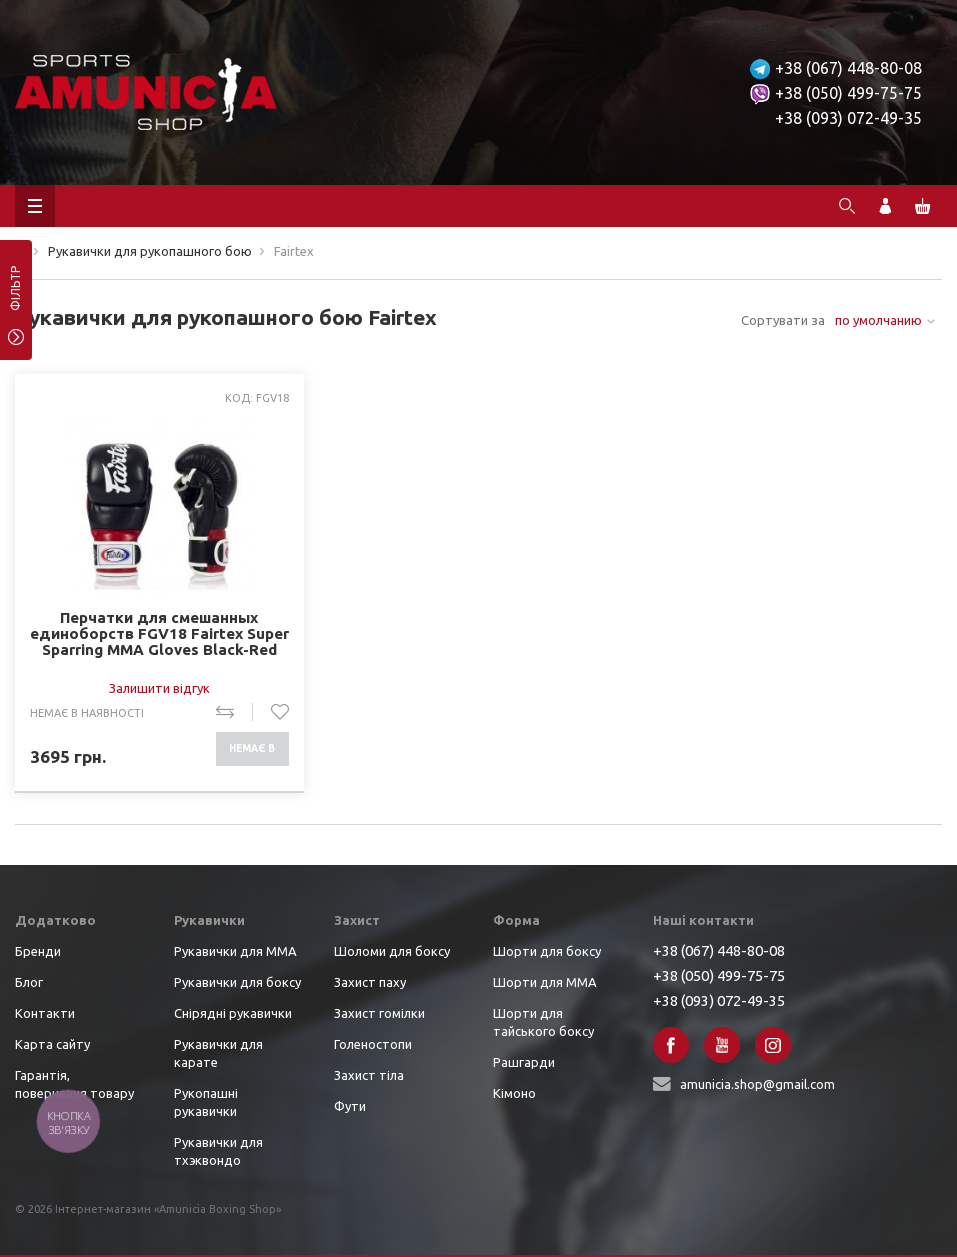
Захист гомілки (379, 1013)
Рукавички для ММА (235, 951)
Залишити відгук (159, 688)
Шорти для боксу (547, 951)
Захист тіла (369, 1075)
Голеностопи (373, 1044)
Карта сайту (52, 1044)
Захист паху (370, 982)
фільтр (15, 295)
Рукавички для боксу (237, 982)
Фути (350, 1106)
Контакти (45, 1013)
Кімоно (514, 1093)
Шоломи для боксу (392, 951)
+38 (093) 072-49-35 (848, 118)
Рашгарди (524, 1062)
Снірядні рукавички (233, 1013)
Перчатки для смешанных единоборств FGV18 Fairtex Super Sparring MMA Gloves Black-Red (159, 634)
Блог (29, 982)
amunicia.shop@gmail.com (757, 1084)
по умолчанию (878, 320)
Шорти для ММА (545, 982)
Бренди (38, 951)
